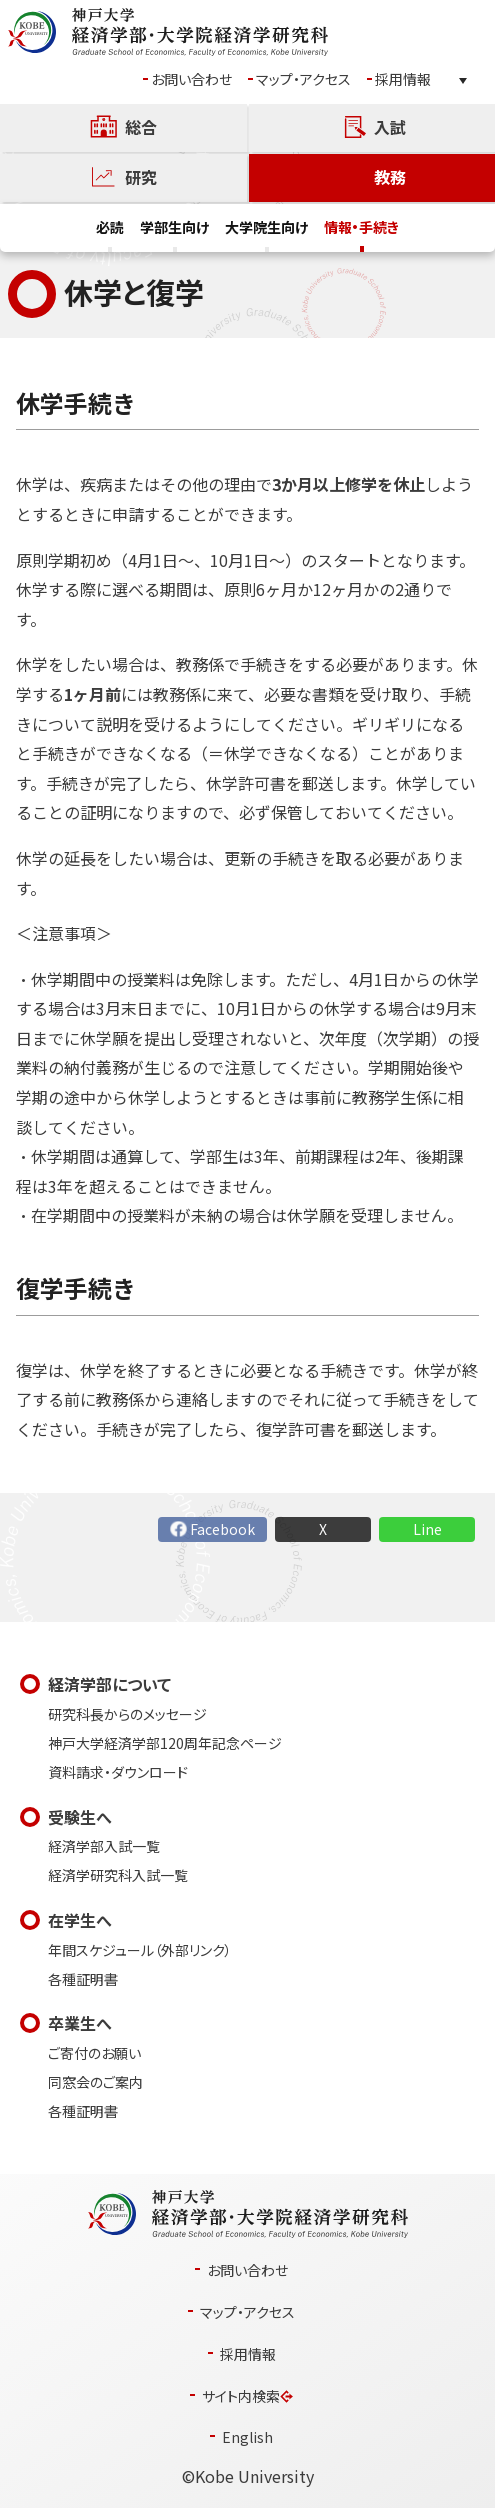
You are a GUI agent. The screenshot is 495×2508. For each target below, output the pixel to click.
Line (427, 1529)
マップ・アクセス (303, 79)
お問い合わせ (191, 79)
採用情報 (403, 79)
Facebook (222, 1529)
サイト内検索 (241, 2396)
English (247, 2437)
